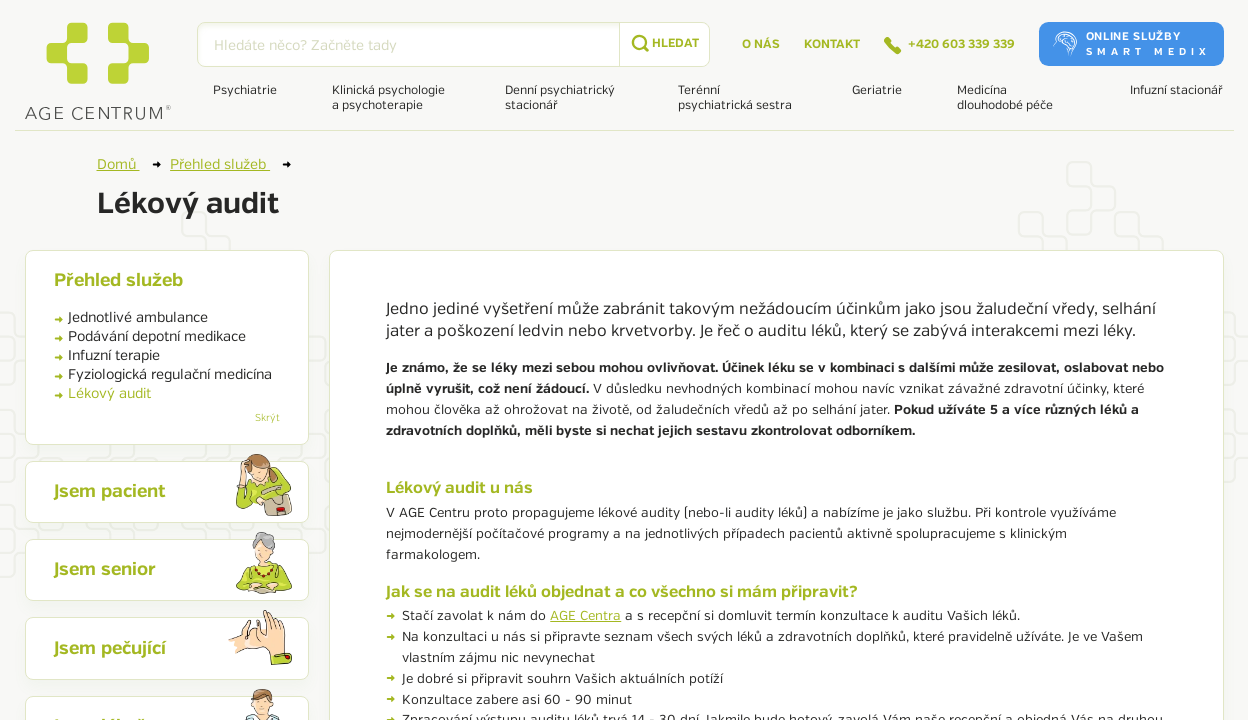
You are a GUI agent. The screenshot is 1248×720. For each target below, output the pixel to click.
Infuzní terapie (107, 355)
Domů (129, 164)
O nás (761, 44)
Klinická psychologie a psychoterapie (388, 98)
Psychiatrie (245, 90)
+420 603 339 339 (949, 46)
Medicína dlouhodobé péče (1005, 98)
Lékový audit (102, 393)
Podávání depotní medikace (150, 336)
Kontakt (832, 44)
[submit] (664, 44)
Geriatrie (877, 90)
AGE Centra (585, 616)
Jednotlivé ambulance (131, 317)
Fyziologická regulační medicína (163, 374)
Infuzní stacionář (1176, 90)
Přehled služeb (230, 164)
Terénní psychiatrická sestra (735, 98)
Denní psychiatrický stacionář (560, 98)
